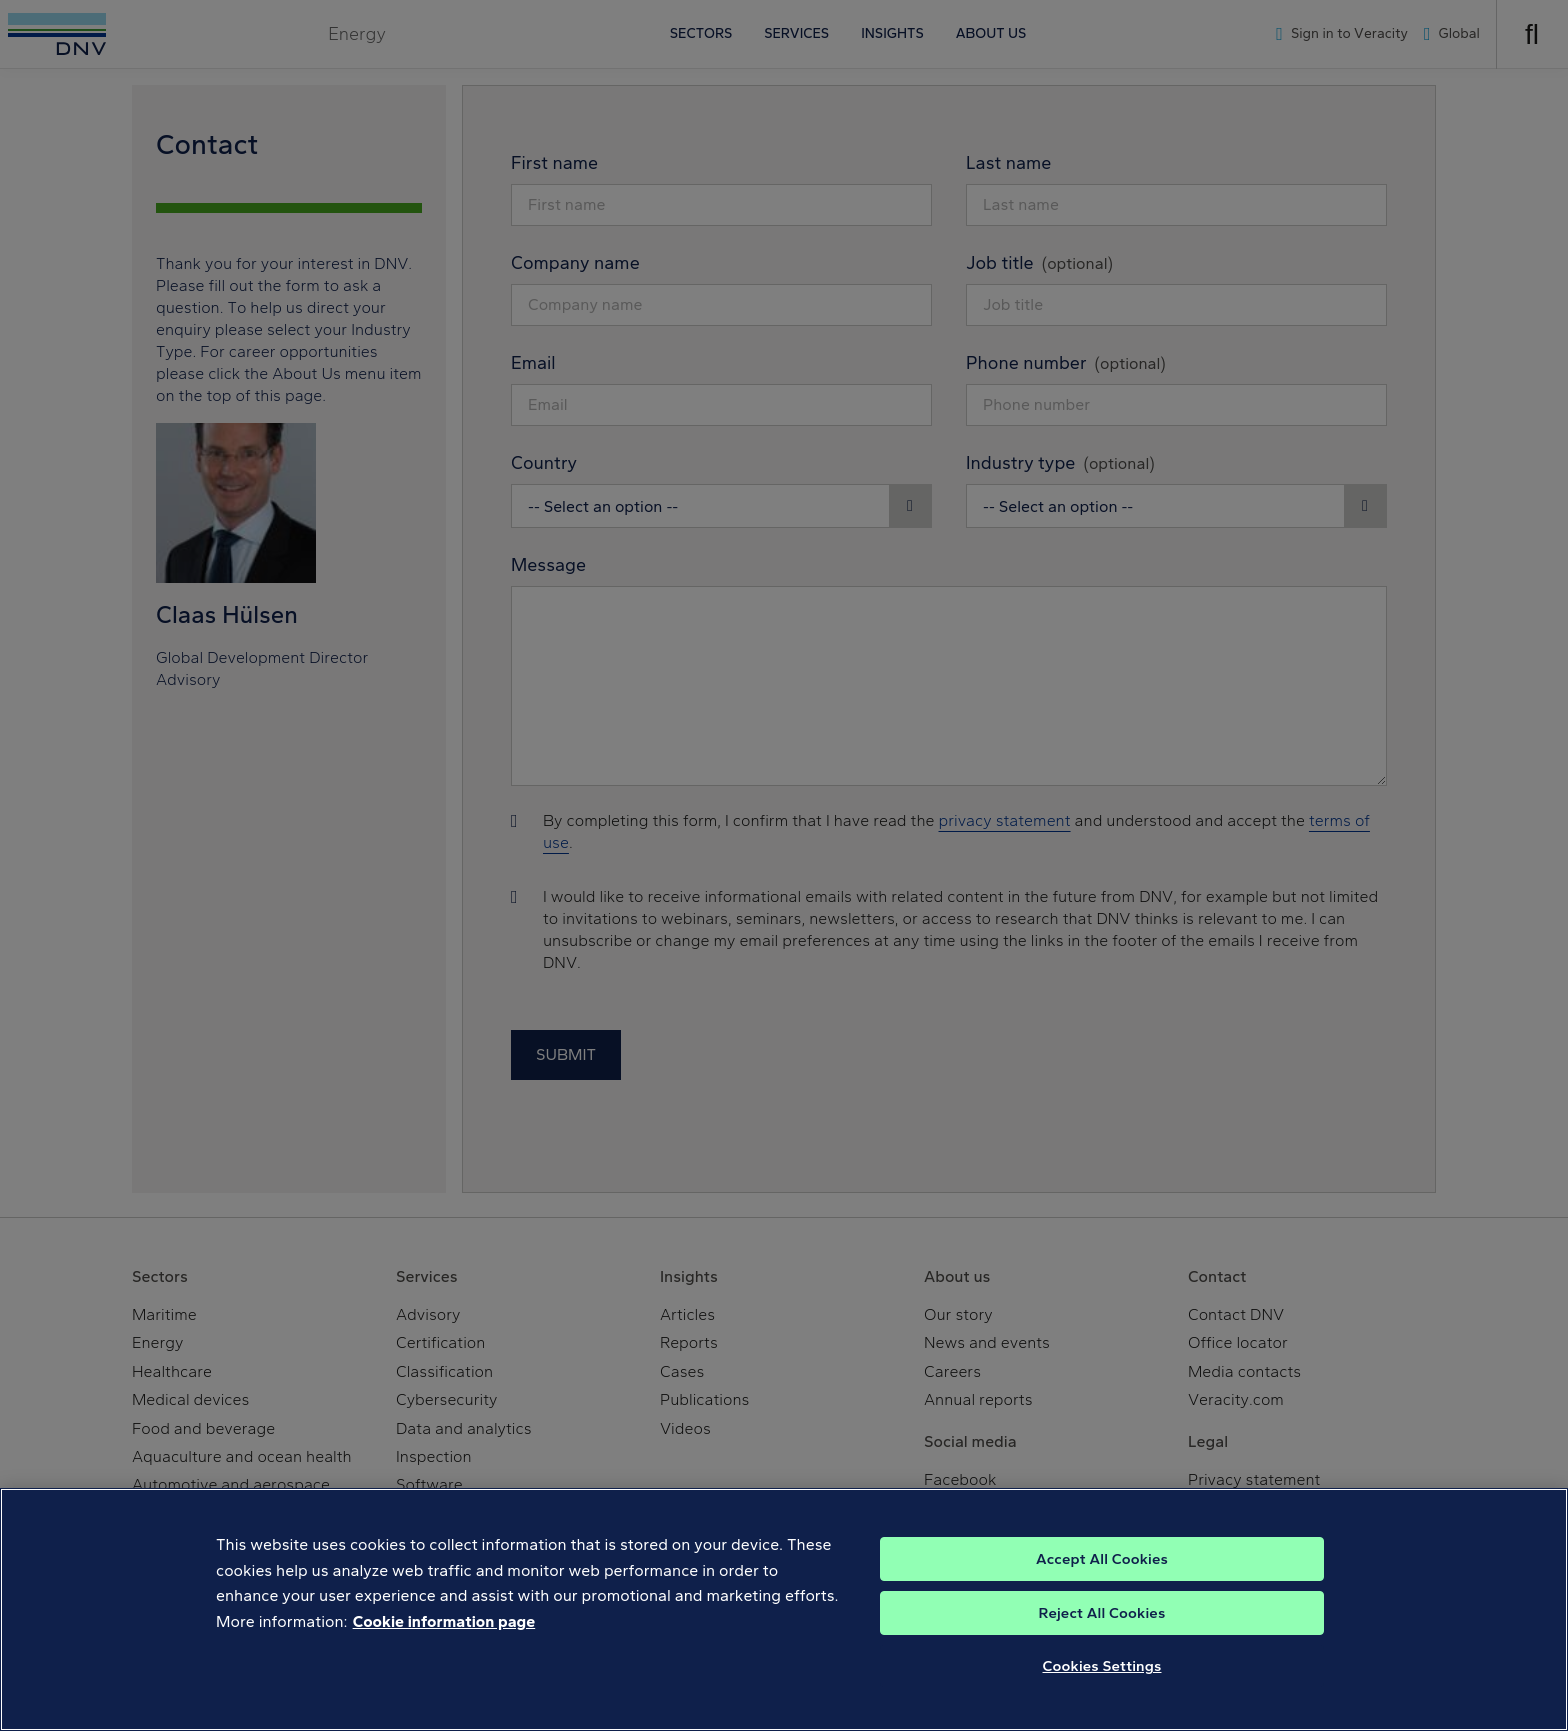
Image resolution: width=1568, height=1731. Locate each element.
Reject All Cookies (1102, 1631)
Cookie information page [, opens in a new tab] (444, 1639)
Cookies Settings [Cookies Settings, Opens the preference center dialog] (1102, 1684)
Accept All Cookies (1102, 1577)
